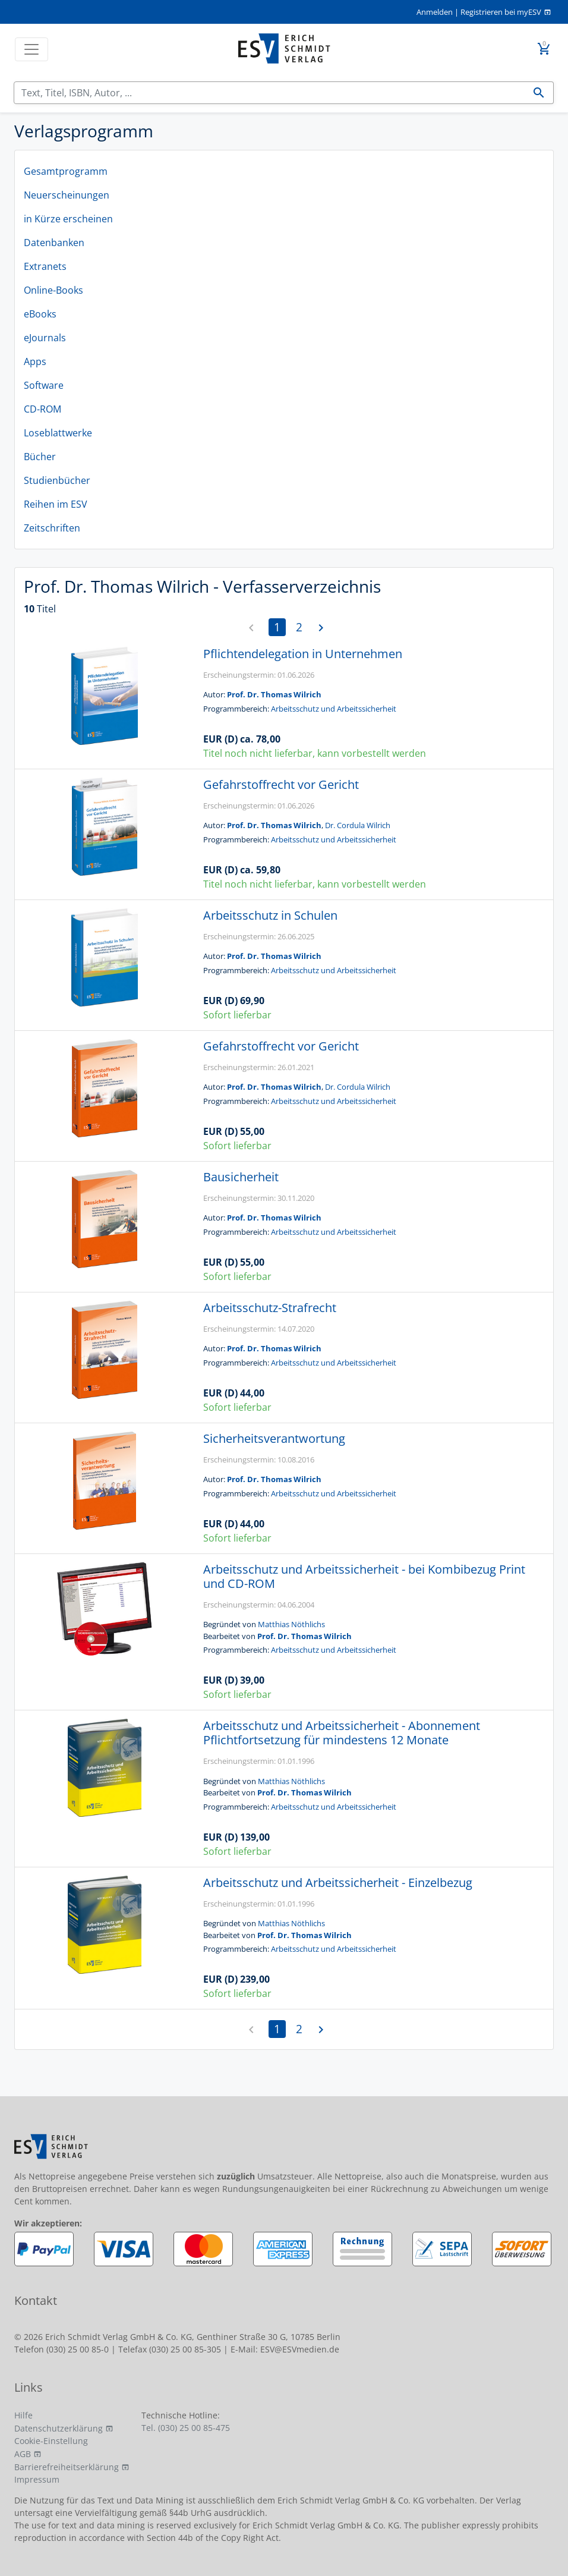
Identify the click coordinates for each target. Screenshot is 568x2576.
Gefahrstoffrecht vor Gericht (281, 784)
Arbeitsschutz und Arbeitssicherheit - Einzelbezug (337, 1882)
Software (44, 385)
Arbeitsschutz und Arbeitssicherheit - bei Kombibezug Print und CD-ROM (364, 1576)
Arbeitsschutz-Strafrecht (269, 1308)
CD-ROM (42, 409)
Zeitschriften (52, 527)
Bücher (40, 456)
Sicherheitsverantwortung (274, 1438)
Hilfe (23, 2415)
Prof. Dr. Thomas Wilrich (274, 694)
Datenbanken (54, 242)
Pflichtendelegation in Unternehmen (302, 654)
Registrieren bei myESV (500, 12)
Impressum (36, 2479)
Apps (35, 361)
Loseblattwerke (58, 432)
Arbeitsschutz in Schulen (270, 915)
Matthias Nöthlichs (291, 1624)
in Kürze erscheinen (68, 218)
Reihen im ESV (55, 504)
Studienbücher (57, 480)
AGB (22, 2453)
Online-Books (53, 290)
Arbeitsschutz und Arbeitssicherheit (333, 708)
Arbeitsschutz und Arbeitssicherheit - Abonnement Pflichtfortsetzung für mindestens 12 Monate (341, 1733)
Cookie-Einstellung (51, 2440)
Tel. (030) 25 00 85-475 (185, 2427)
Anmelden (434, 12)
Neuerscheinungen (66, 195)
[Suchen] (269, 92)
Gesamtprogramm (66, 171)
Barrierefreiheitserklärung (66, 2467)
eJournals (45, 337)
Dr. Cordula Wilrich (357, 825)
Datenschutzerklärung (58, 2428)
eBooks (40, 313)
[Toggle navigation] (31, 49)
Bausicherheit (241, 1177)
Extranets (45, 266)
